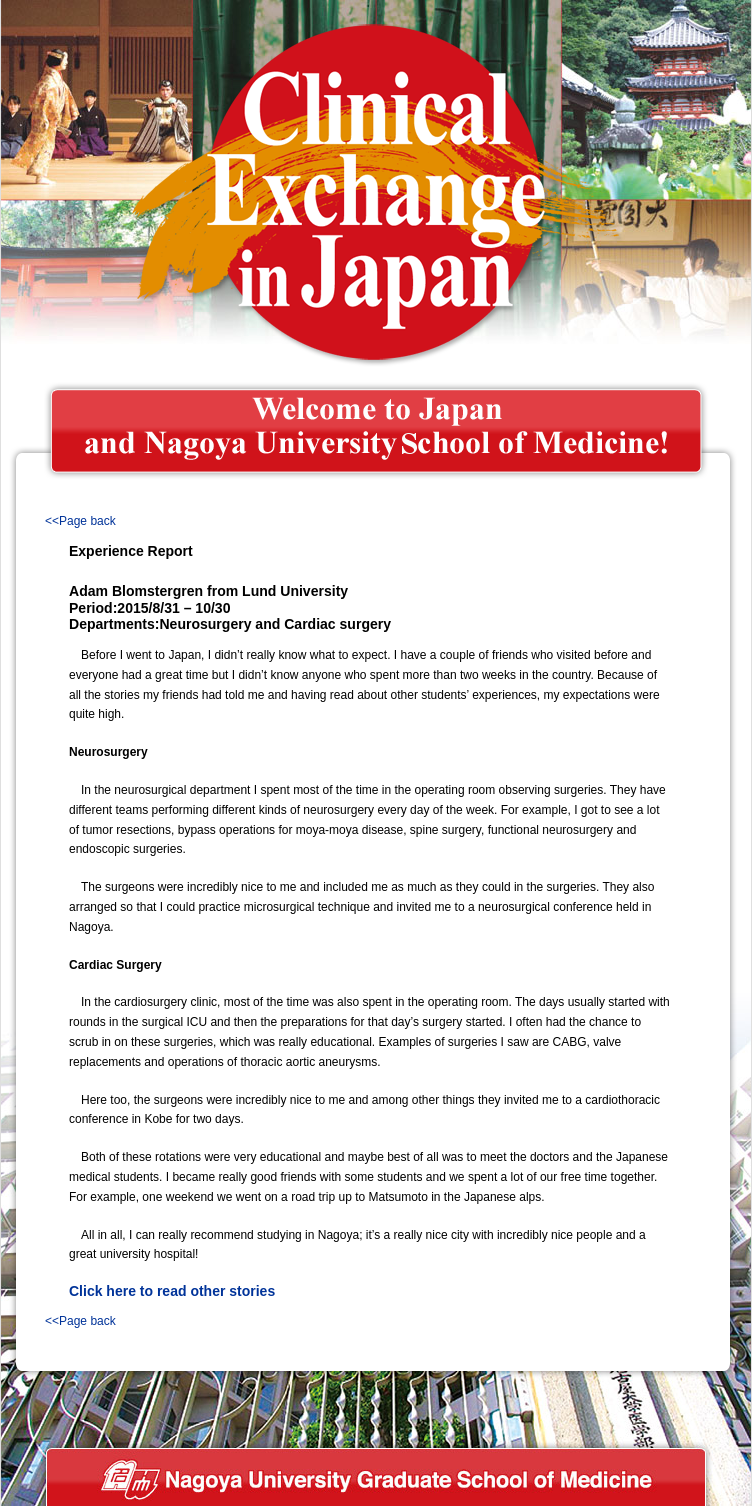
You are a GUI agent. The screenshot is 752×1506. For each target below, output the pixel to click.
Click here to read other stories (172, 1291)
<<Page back (80, 521)
